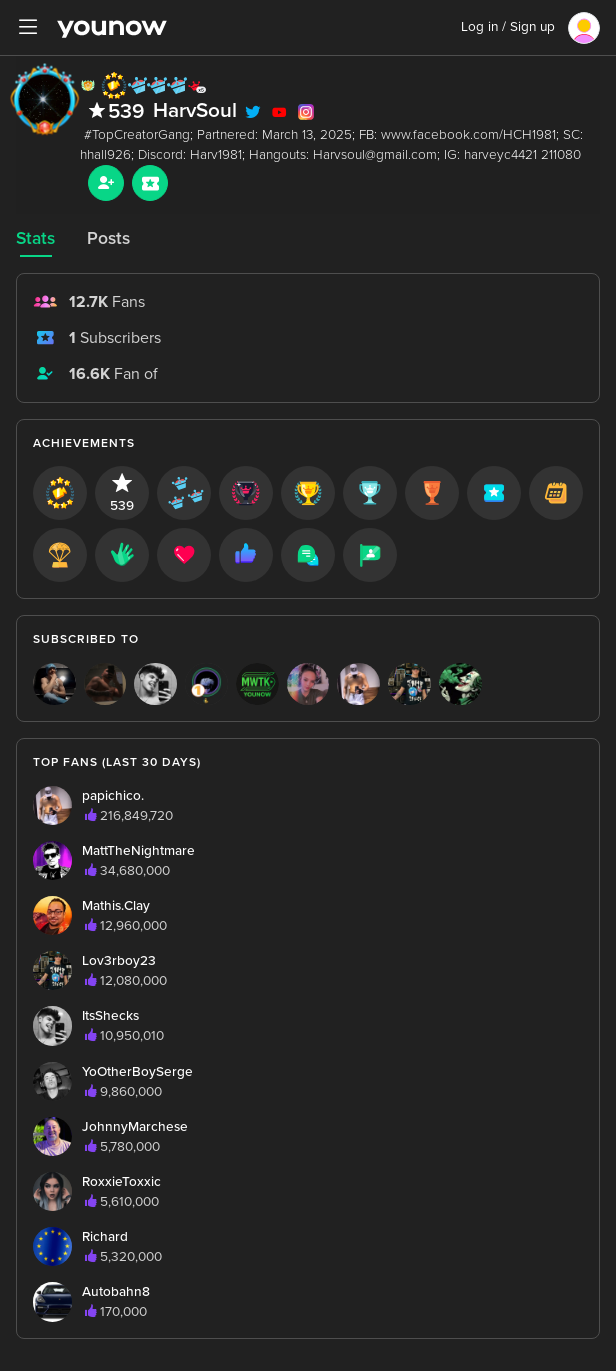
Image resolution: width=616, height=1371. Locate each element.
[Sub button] (150, 183)
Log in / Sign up (508, 27)
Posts (108, 238)
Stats (35, 238)
